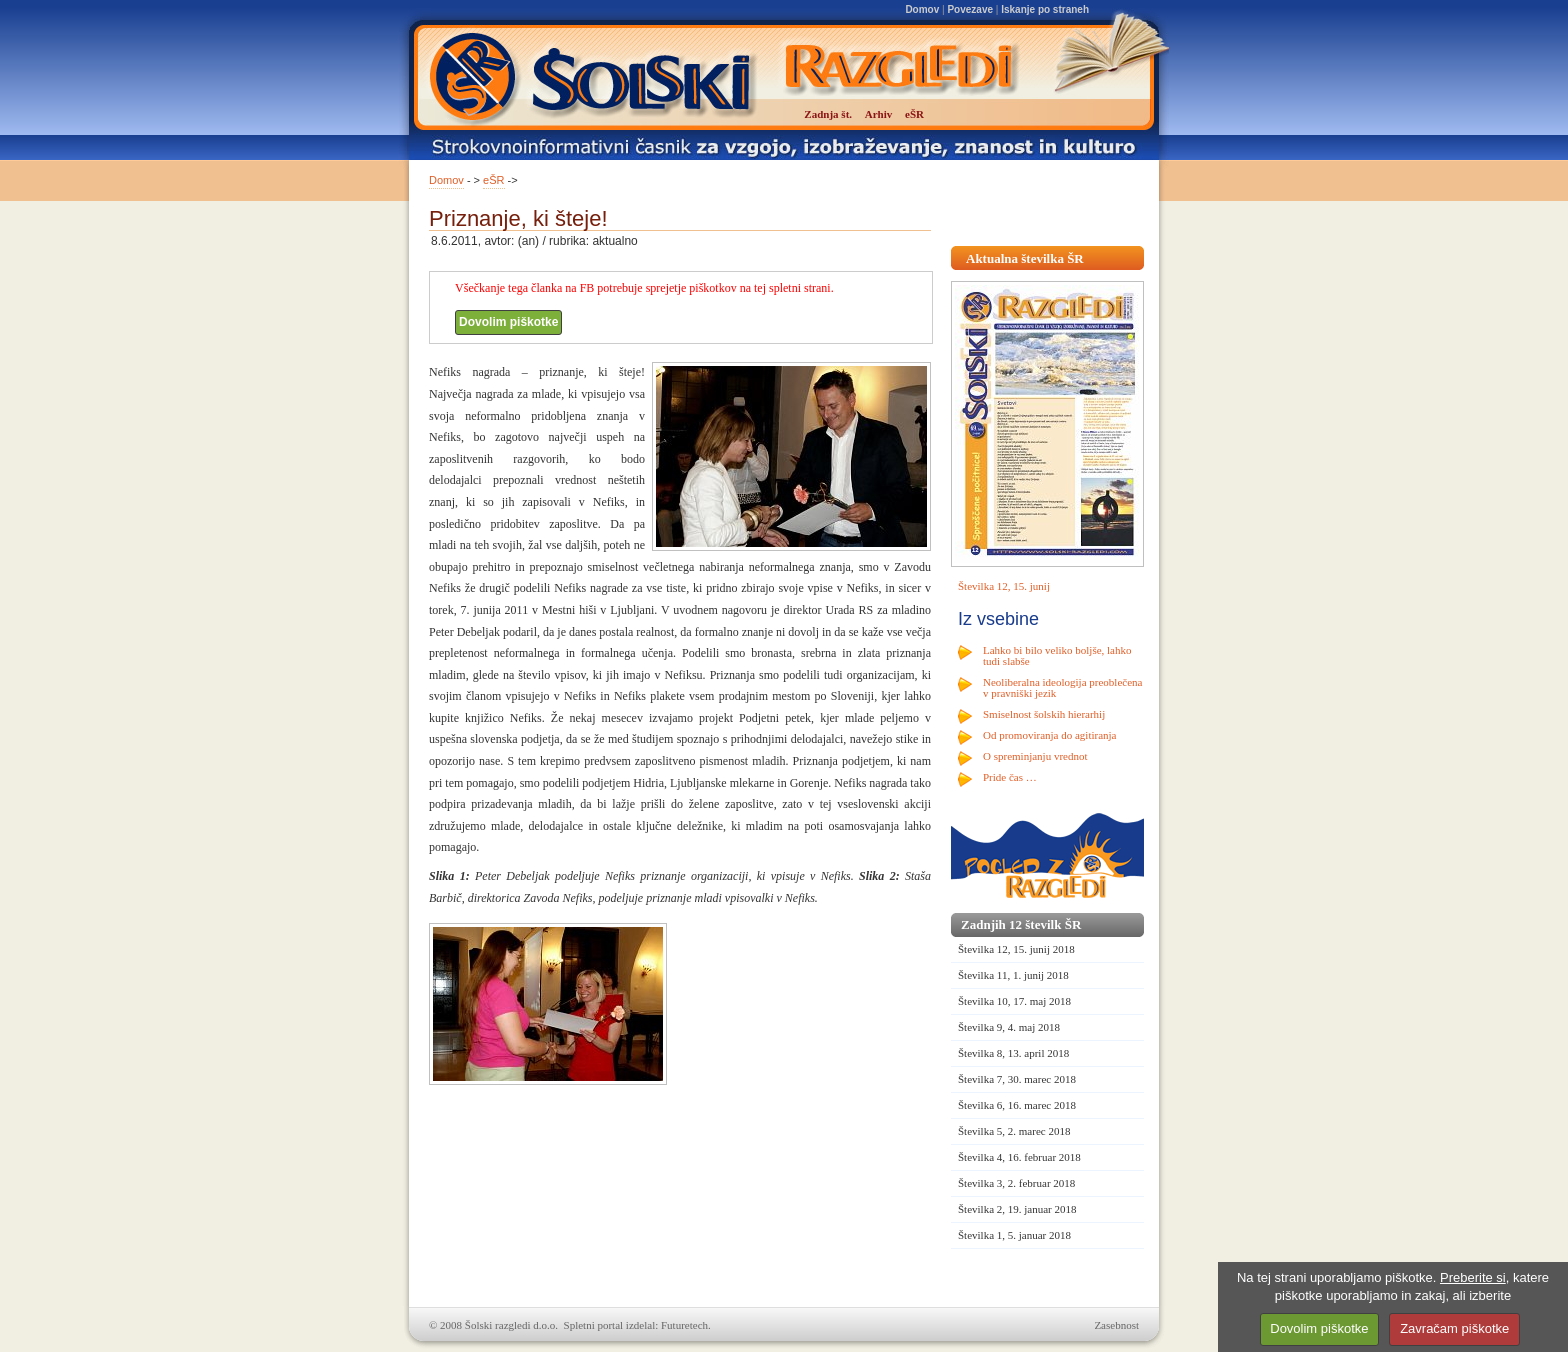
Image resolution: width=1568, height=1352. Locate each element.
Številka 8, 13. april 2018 (1013, 1053)
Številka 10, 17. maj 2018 (1014, 1001)
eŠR (493, 180)
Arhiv (879, 114)
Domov (922, 9)
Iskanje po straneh (1045, 9)
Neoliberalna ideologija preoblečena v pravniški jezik (1062, 687)
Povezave (970, 9)
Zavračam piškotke (1454, 1328)
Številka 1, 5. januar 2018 (1014, 1235)
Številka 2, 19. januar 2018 (1017, 1209)
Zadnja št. (828, 114)
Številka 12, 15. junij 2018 (1016, 949)
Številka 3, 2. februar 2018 (1016, 1183)
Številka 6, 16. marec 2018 (1017, 1105)
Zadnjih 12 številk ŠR (1021, 924)
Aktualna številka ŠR (1025, 258)
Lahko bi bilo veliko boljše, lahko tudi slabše (1057, 655)
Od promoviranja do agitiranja (1050, 735)
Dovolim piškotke (508, 322)
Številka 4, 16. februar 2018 (1019, 1157)
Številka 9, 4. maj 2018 (1009, 1027)
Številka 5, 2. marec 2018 (1014, 1131)
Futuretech (684, 1325)
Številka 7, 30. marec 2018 (1017, 1079)
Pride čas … (1010, 777)
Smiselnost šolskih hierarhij (1044, 714)
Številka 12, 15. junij (1004, 586)
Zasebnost (1116, 1325)
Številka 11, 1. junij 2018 (1013, 975)
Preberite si (1473, 1277)
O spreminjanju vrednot (1035, 756)
